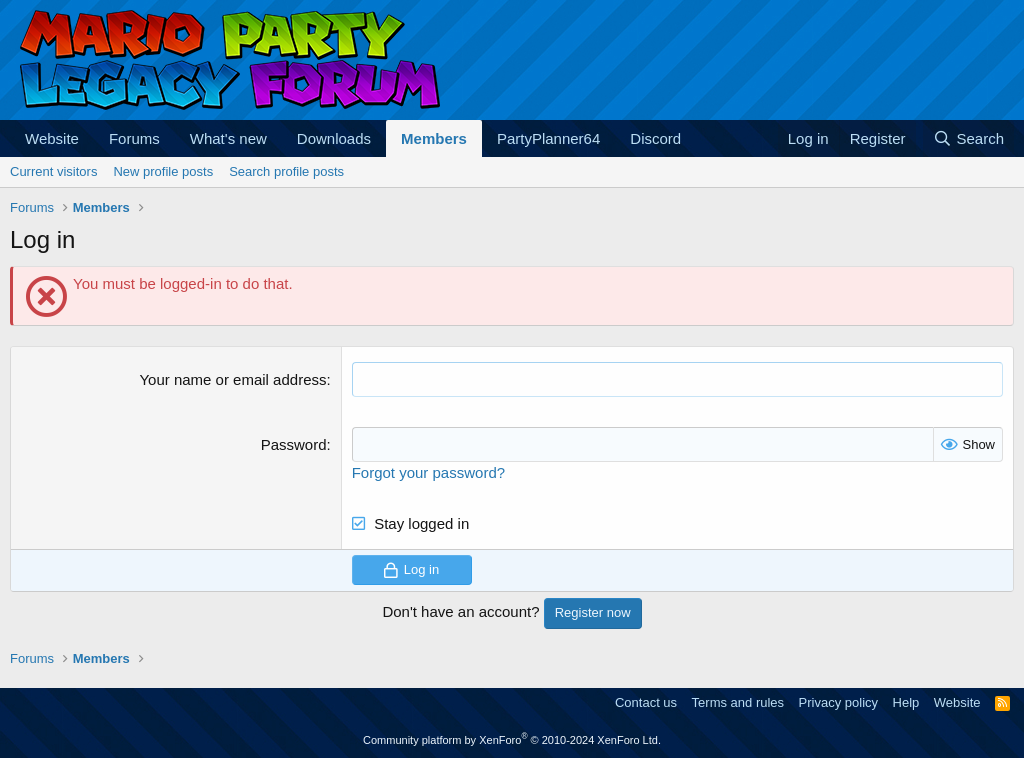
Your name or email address (232, 379)
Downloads (334, 138)
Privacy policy (838, 702)
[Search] (968, 138)
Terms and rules (738, 702)
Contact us (646, 702)
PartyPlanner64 (548, 138)
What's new (228, 138)
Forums (134, 138)
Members (434, 138)
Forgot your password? (428, 472)
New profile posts (163, 171)
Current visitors (53, 171)
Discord (655, 138)
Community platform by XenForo (512, 740)
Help (906, 702)
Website (52, 138)
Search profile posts (286, 171)
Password (294, 444)
